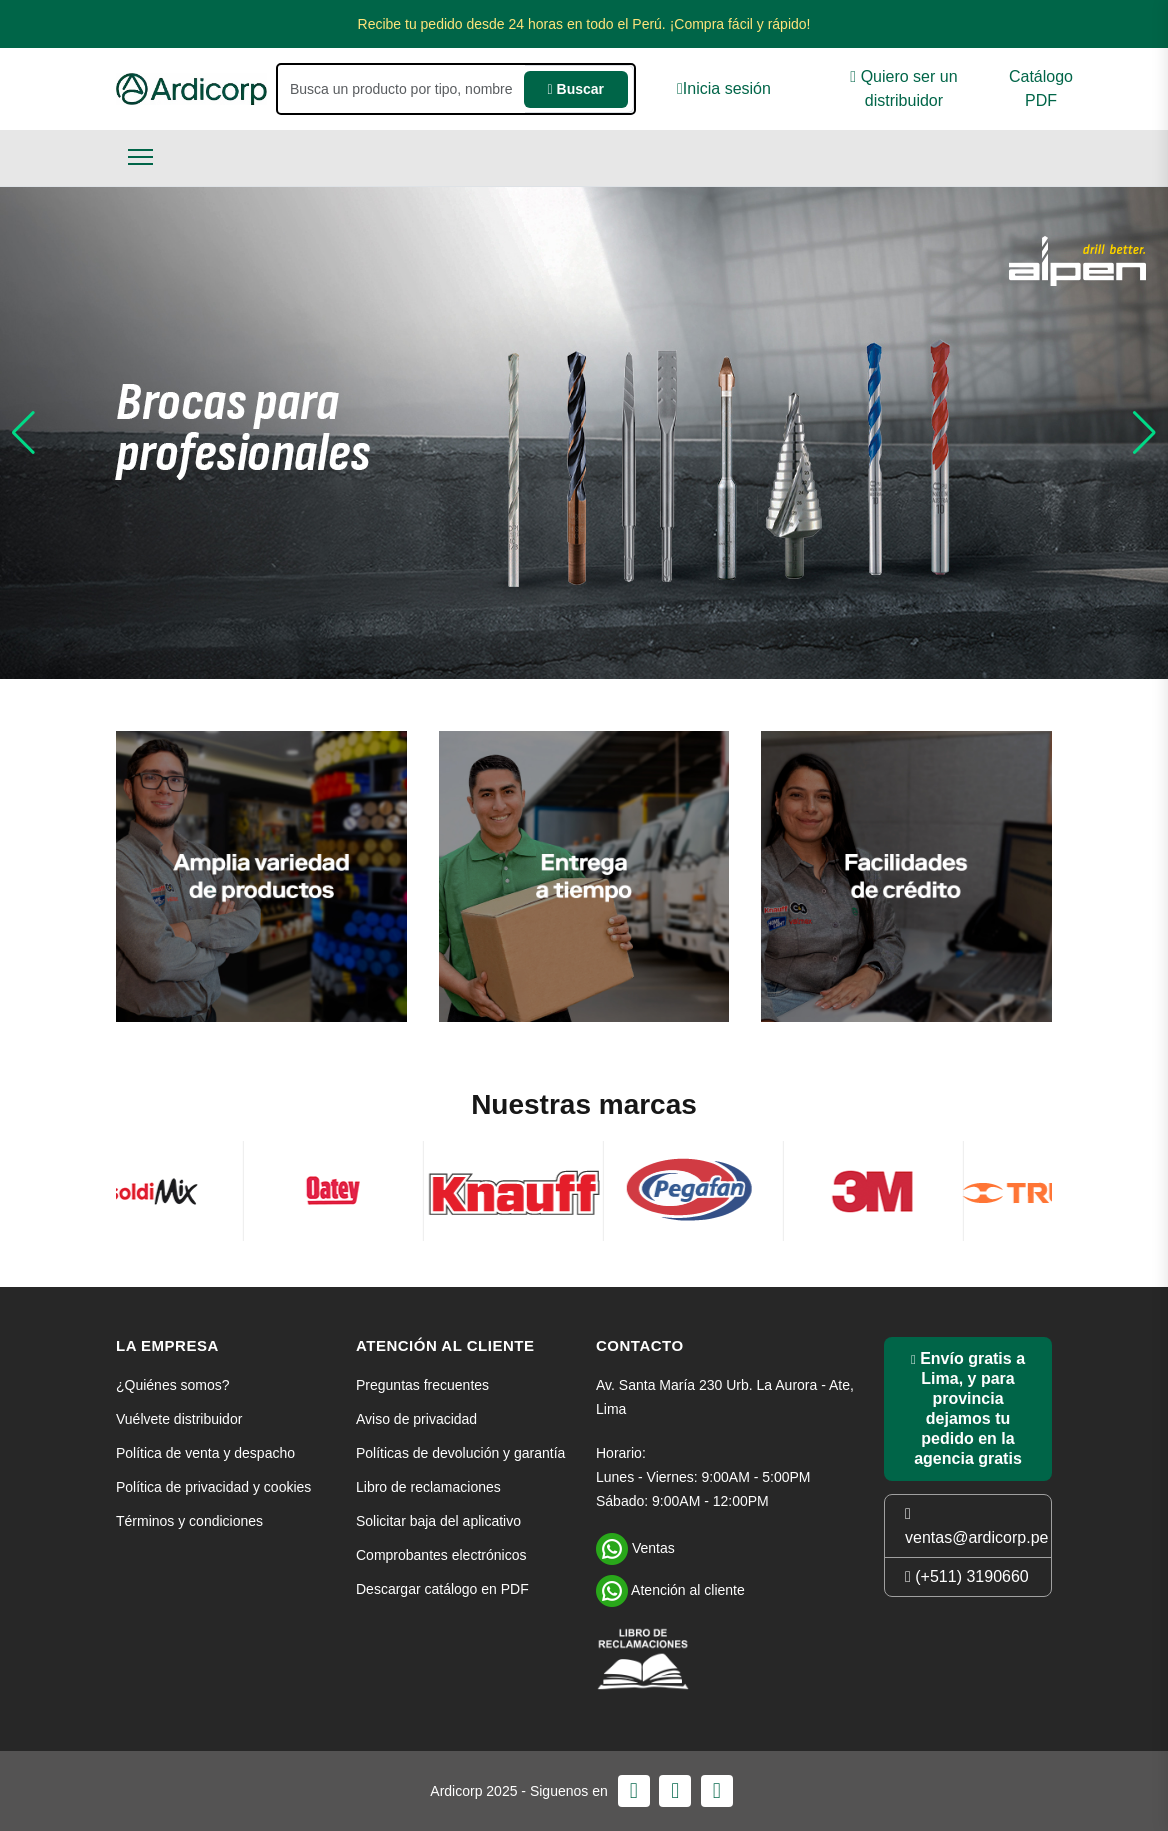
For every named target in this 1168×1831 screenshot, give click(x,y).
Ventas (635, 1546)
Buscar (576, 89)
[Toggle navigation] (140, 156)
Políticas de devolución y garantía (460, 1453)
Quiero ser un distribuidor (903, 88)
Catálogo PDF (1041, 88)
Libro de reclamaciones (428, 1487)
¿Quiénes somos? (173, 1385)
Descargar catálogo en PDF (442, 1589)
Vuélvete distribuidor (179, 1419)
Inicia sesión (724, 88)
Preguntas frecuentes (422, 1385)
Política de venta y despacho (205, 1453)
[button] (23, 433)
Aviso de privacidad (416, 1419)
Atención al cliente (670, 1588)
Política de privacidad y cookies (213, 1487)
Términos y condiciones (189, 1521)
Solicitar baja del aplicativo (438, 1521)
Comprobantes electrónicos (441, 1555)
